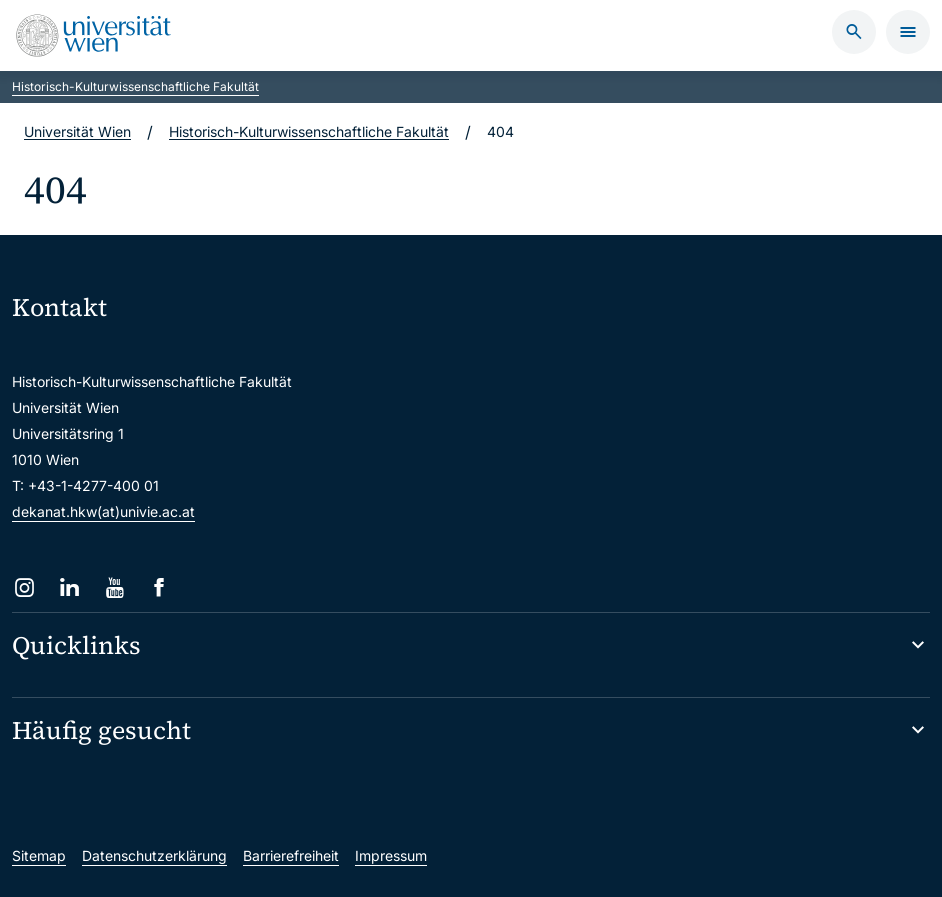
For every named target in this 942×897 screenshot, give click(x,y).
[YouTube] (114, 587)
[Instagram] (24, 587)
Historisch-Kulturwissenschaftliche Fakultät (135, 86)
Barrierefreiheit (291, 855)
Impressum (391, 855)
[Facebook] (159, 587)
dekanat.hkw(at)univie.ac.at (103, 511)
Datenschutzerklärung (154, 855)
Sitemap (39, 855)
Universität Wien (77, 131)
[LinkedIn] (69, 587)
